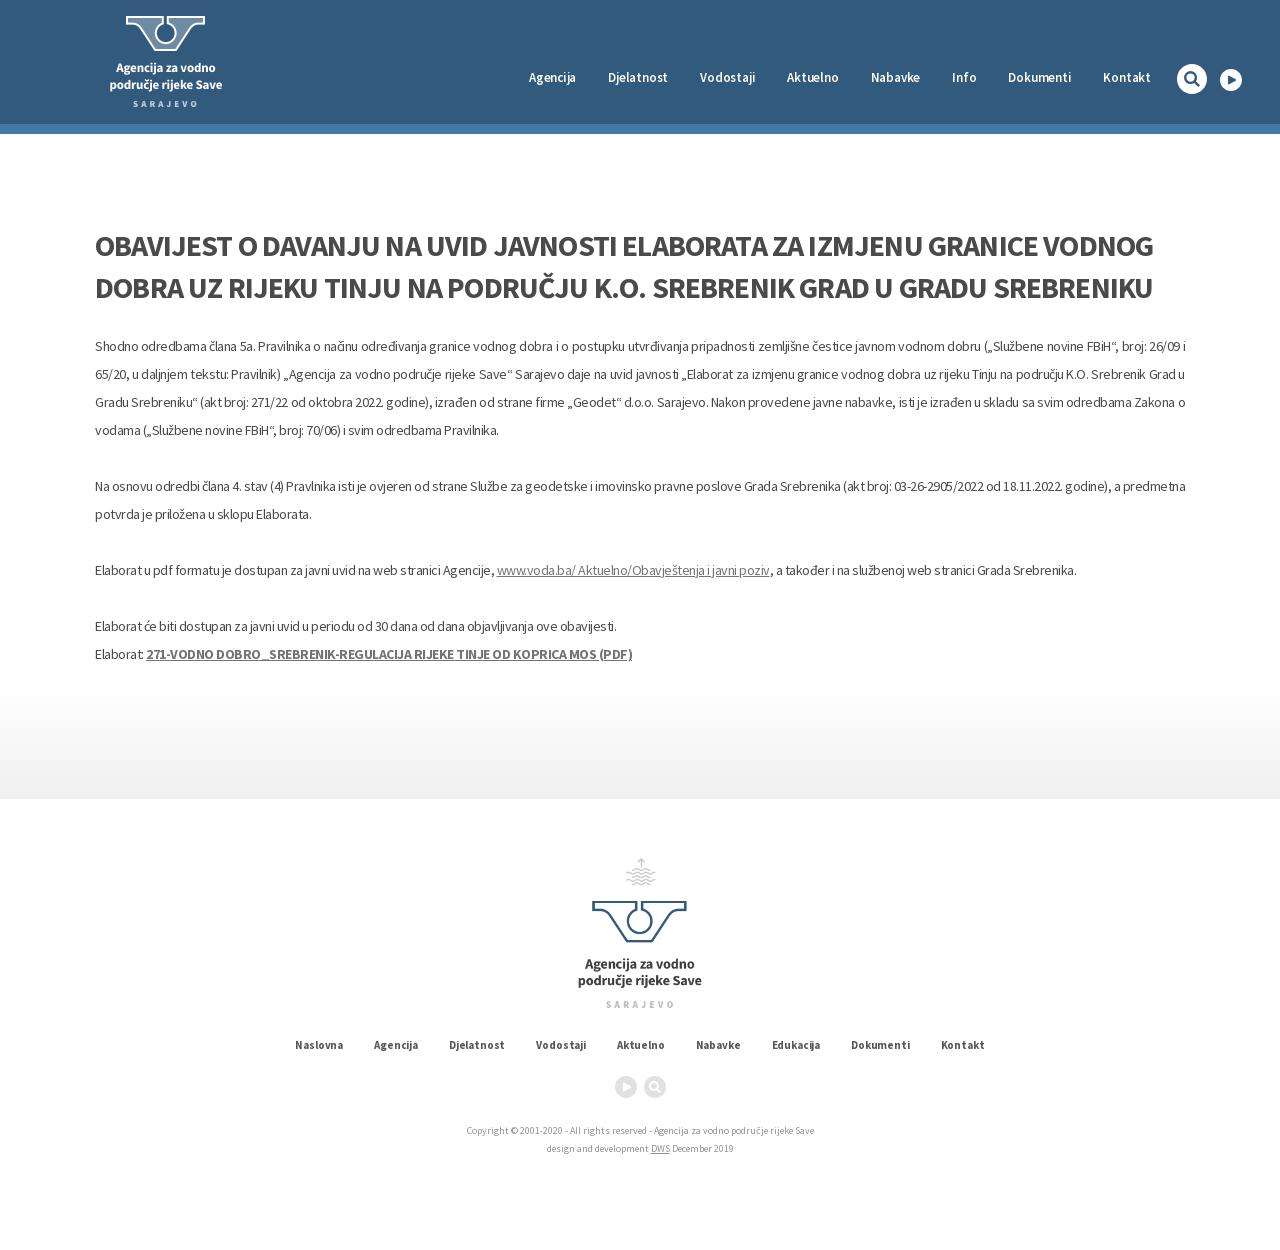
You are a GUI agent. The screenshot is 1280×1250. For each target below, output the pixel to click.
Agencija (552, 77)
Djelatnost (477, 1045)
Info (964, 77)
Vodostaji (561, 1045)
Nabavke (896, 77)
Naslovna (319, 1045)
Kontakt (1127, 77)
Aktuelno (812, 77)
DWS (660, 1148)
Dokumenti (1039, 77)
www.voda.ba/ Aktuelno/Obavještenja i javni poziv (633, 570)
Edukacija (796, 1045)
